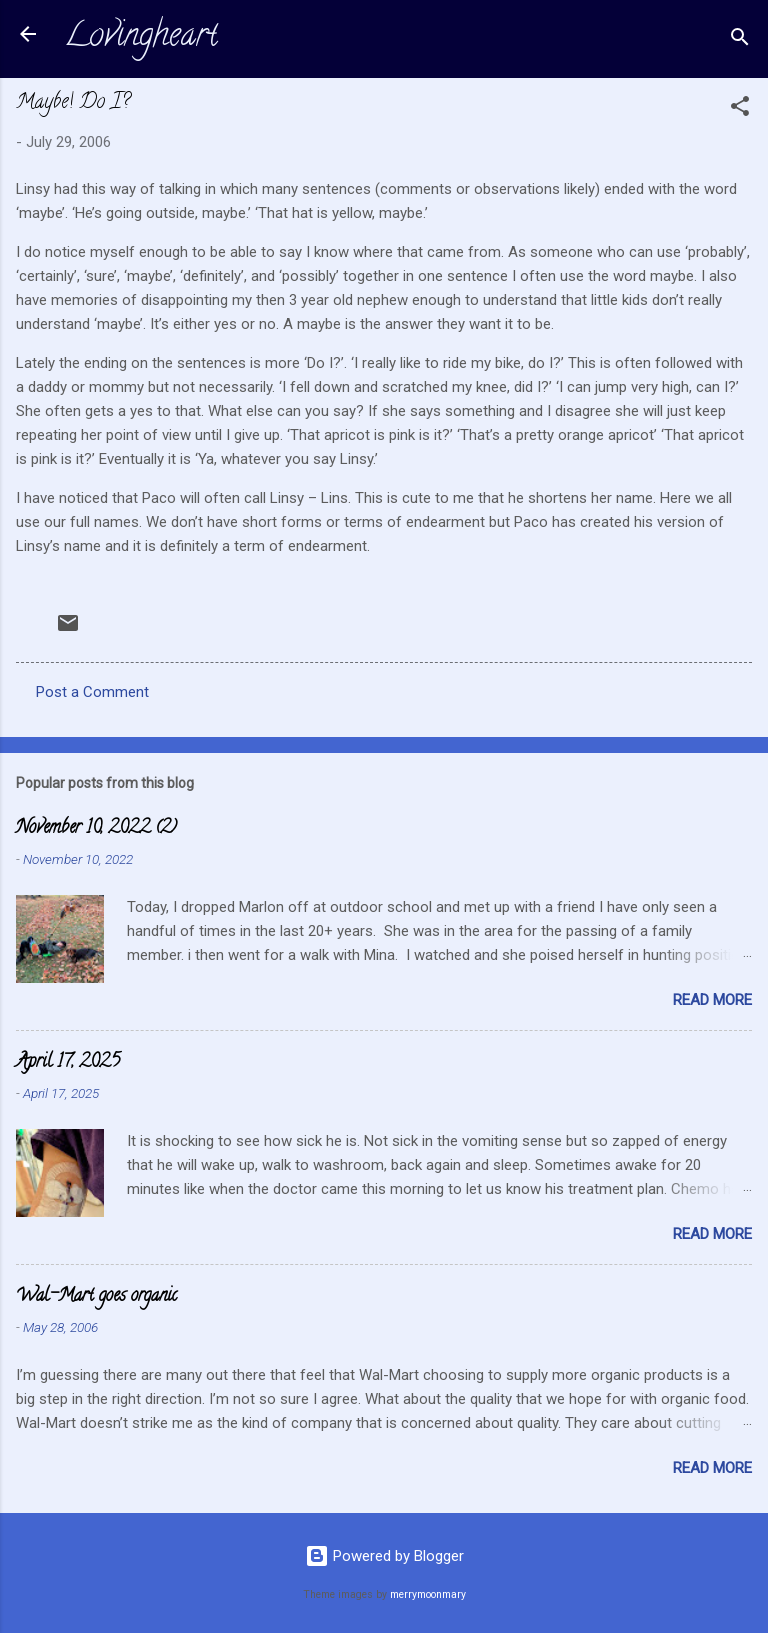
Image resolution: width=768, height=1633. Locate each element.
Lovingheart (141, 38)
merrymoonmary (428, 1594)
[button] (740, 109)
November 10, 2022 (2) (96, 829)
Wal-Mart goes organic (96, 1297)
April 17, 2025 (68, 1063)
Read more (712, 1000)
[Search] (740, 40)
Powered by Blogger (384, 1556)
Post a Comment (92, 692)
